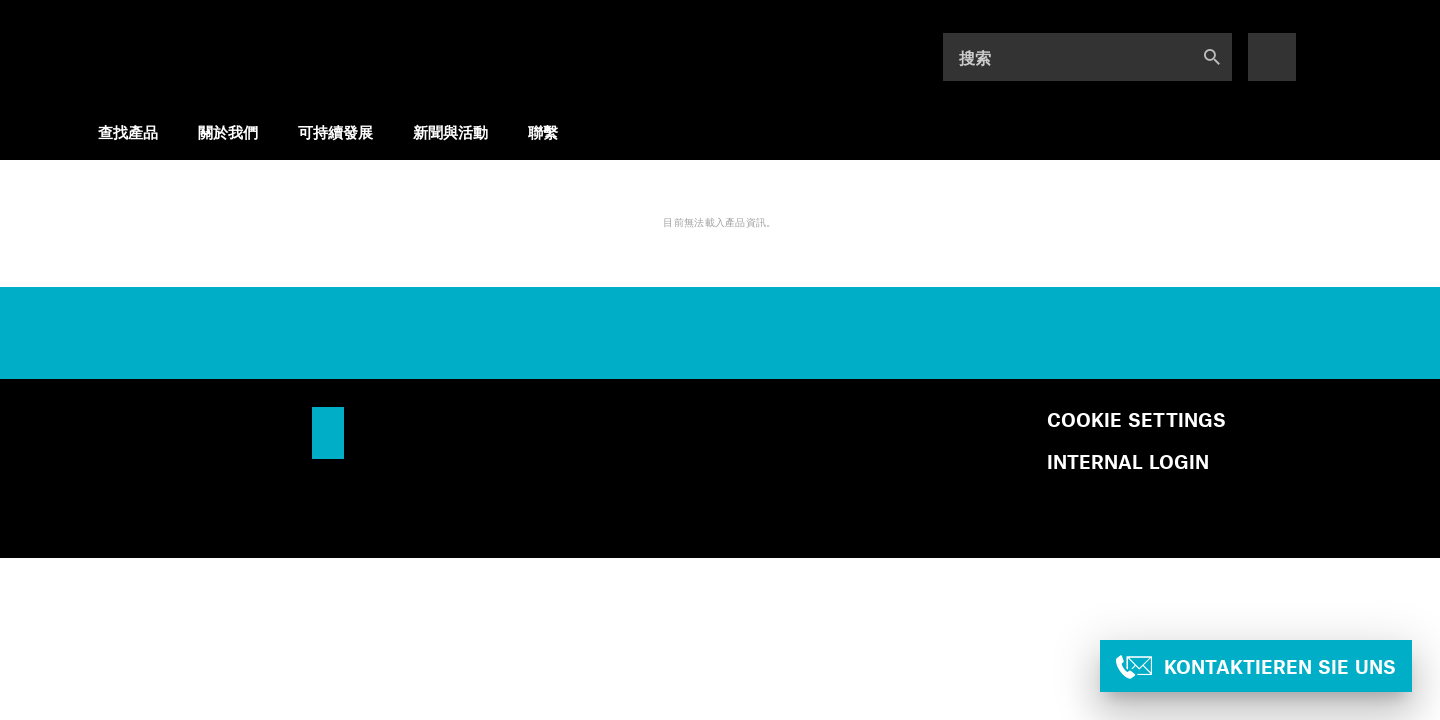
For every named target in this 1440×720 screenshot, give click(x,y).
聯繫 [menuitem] (543, 131)
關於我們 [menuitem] (228, 131)
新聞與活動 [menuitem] (450, 131)
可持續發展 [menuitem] (335, 131)
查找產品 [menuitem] (128, 131)
